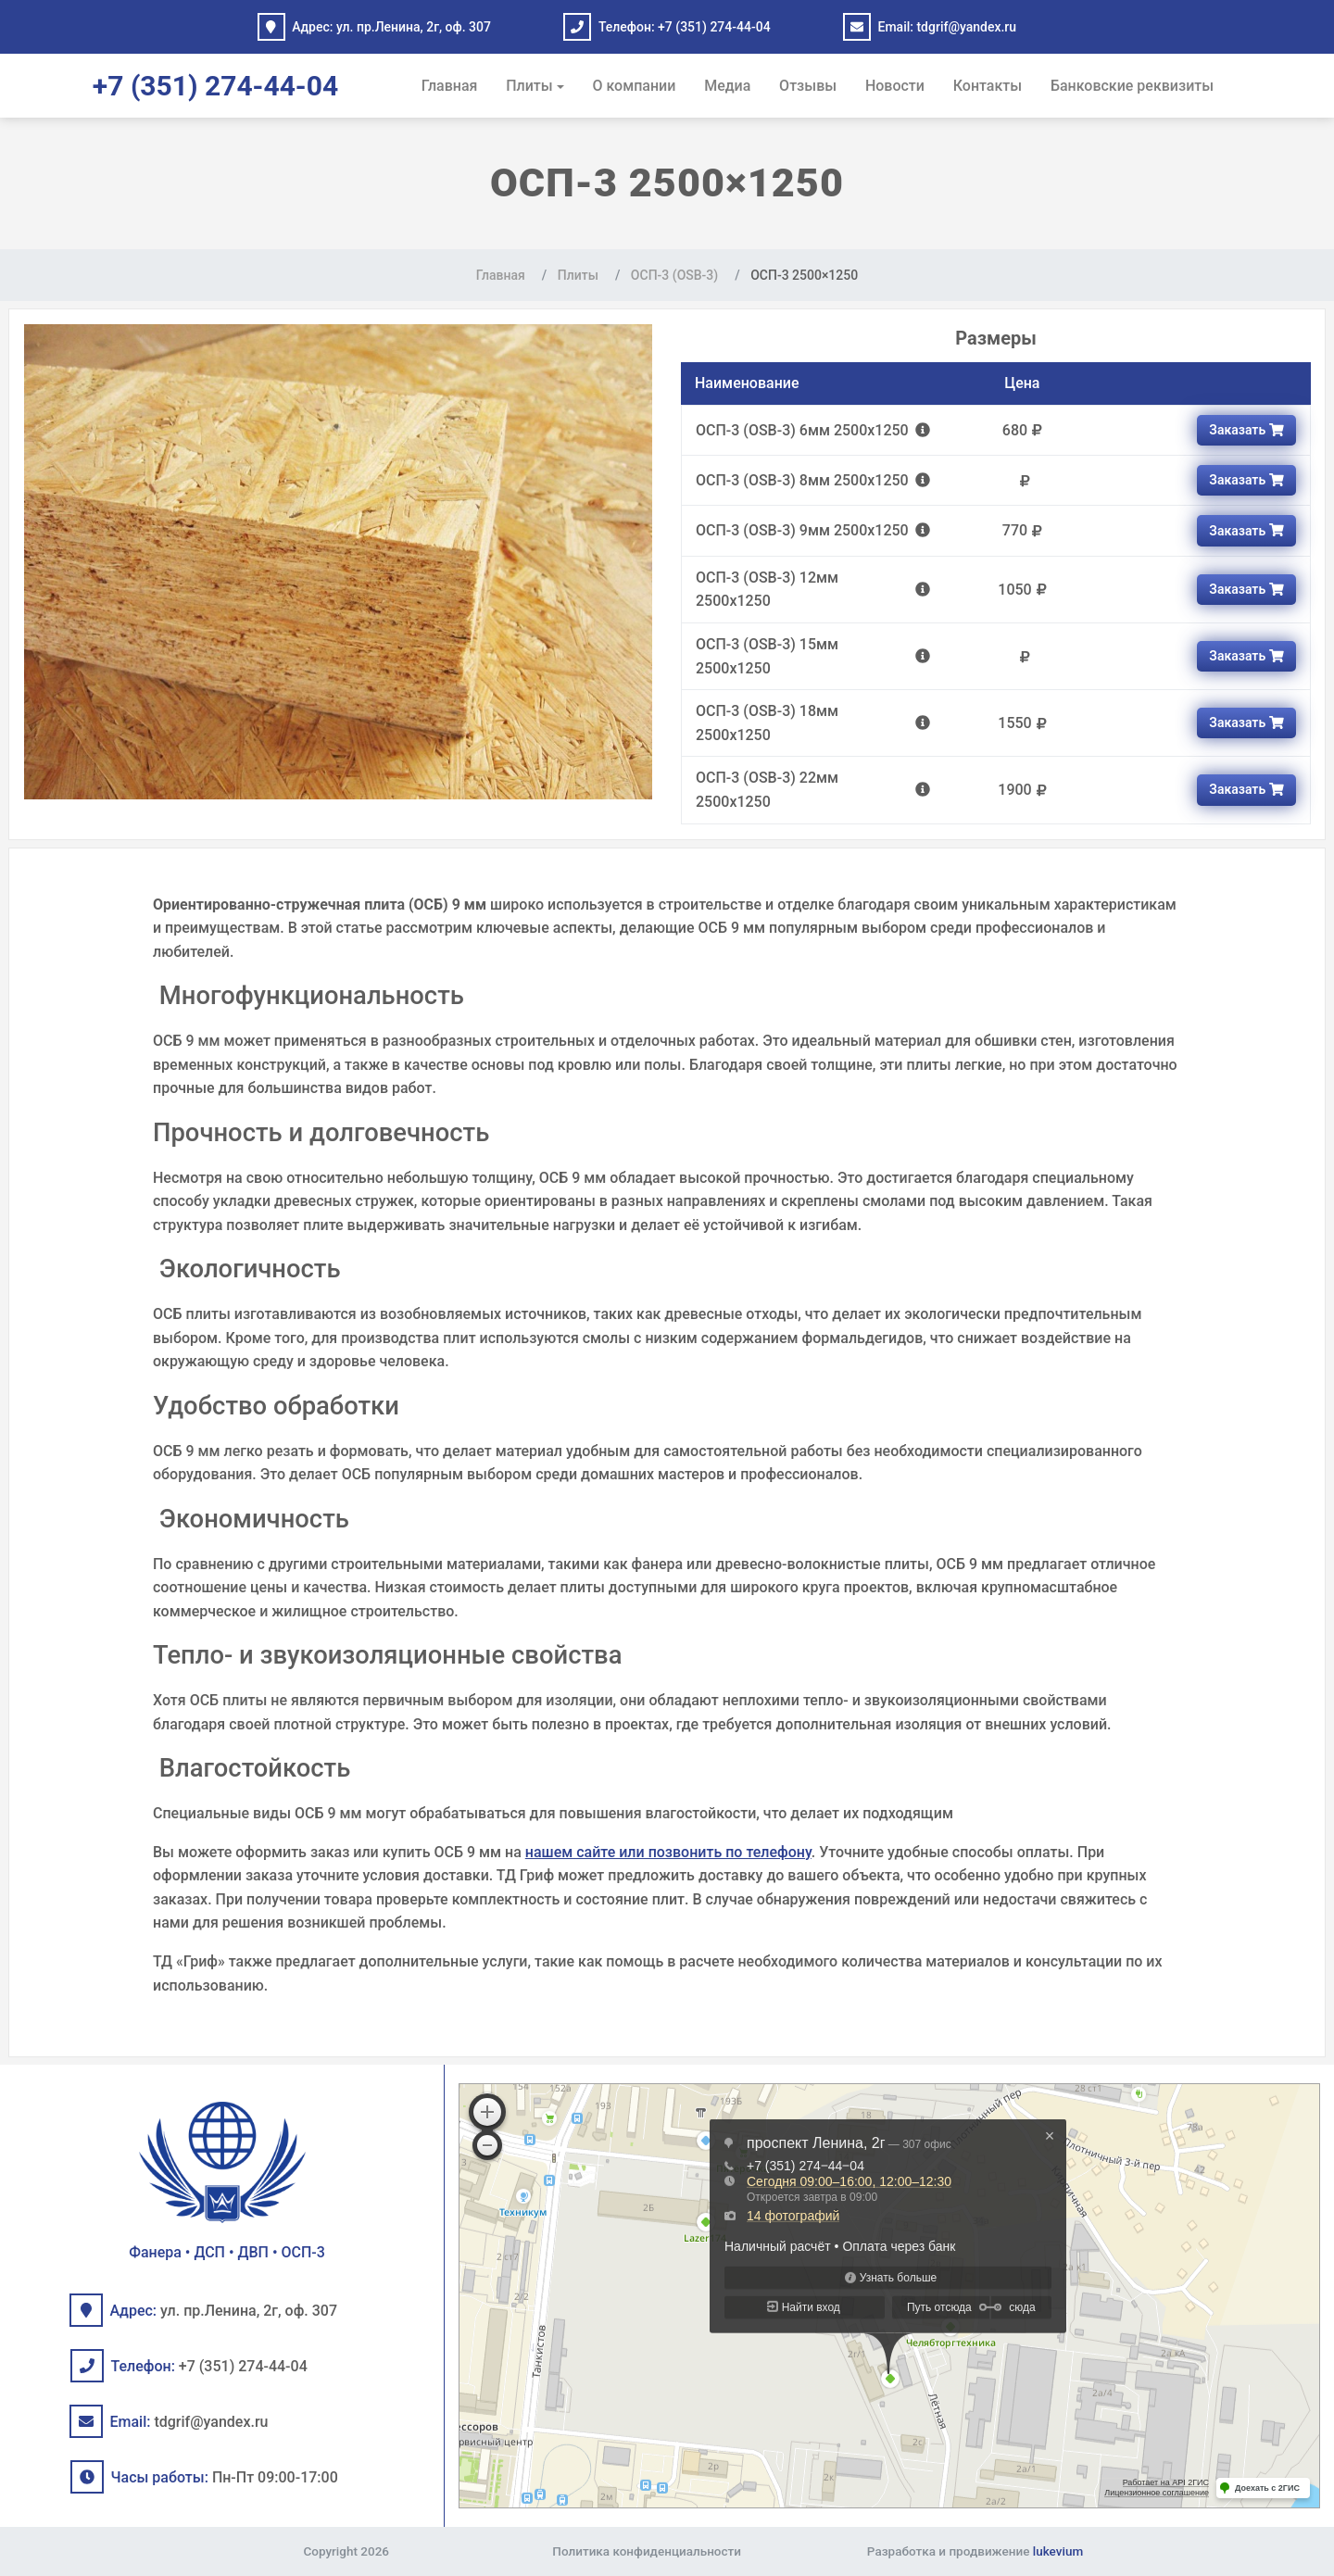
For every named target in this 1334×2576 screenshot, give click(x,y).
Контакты (987, 85)
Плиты (529, 85)
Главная (450, 85)
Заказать (1246, 429)
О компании (634, 85)
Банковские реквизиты (1132, 85)
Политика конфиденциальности (646, 2551)
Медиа (727, 85)
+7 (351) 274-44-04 (714, 26)
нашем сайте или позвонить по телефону (668, 1852)
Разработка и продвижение (975, 2551)
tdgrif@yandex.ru (966, 26)
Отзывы (808, 85)
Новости (895, 85)
